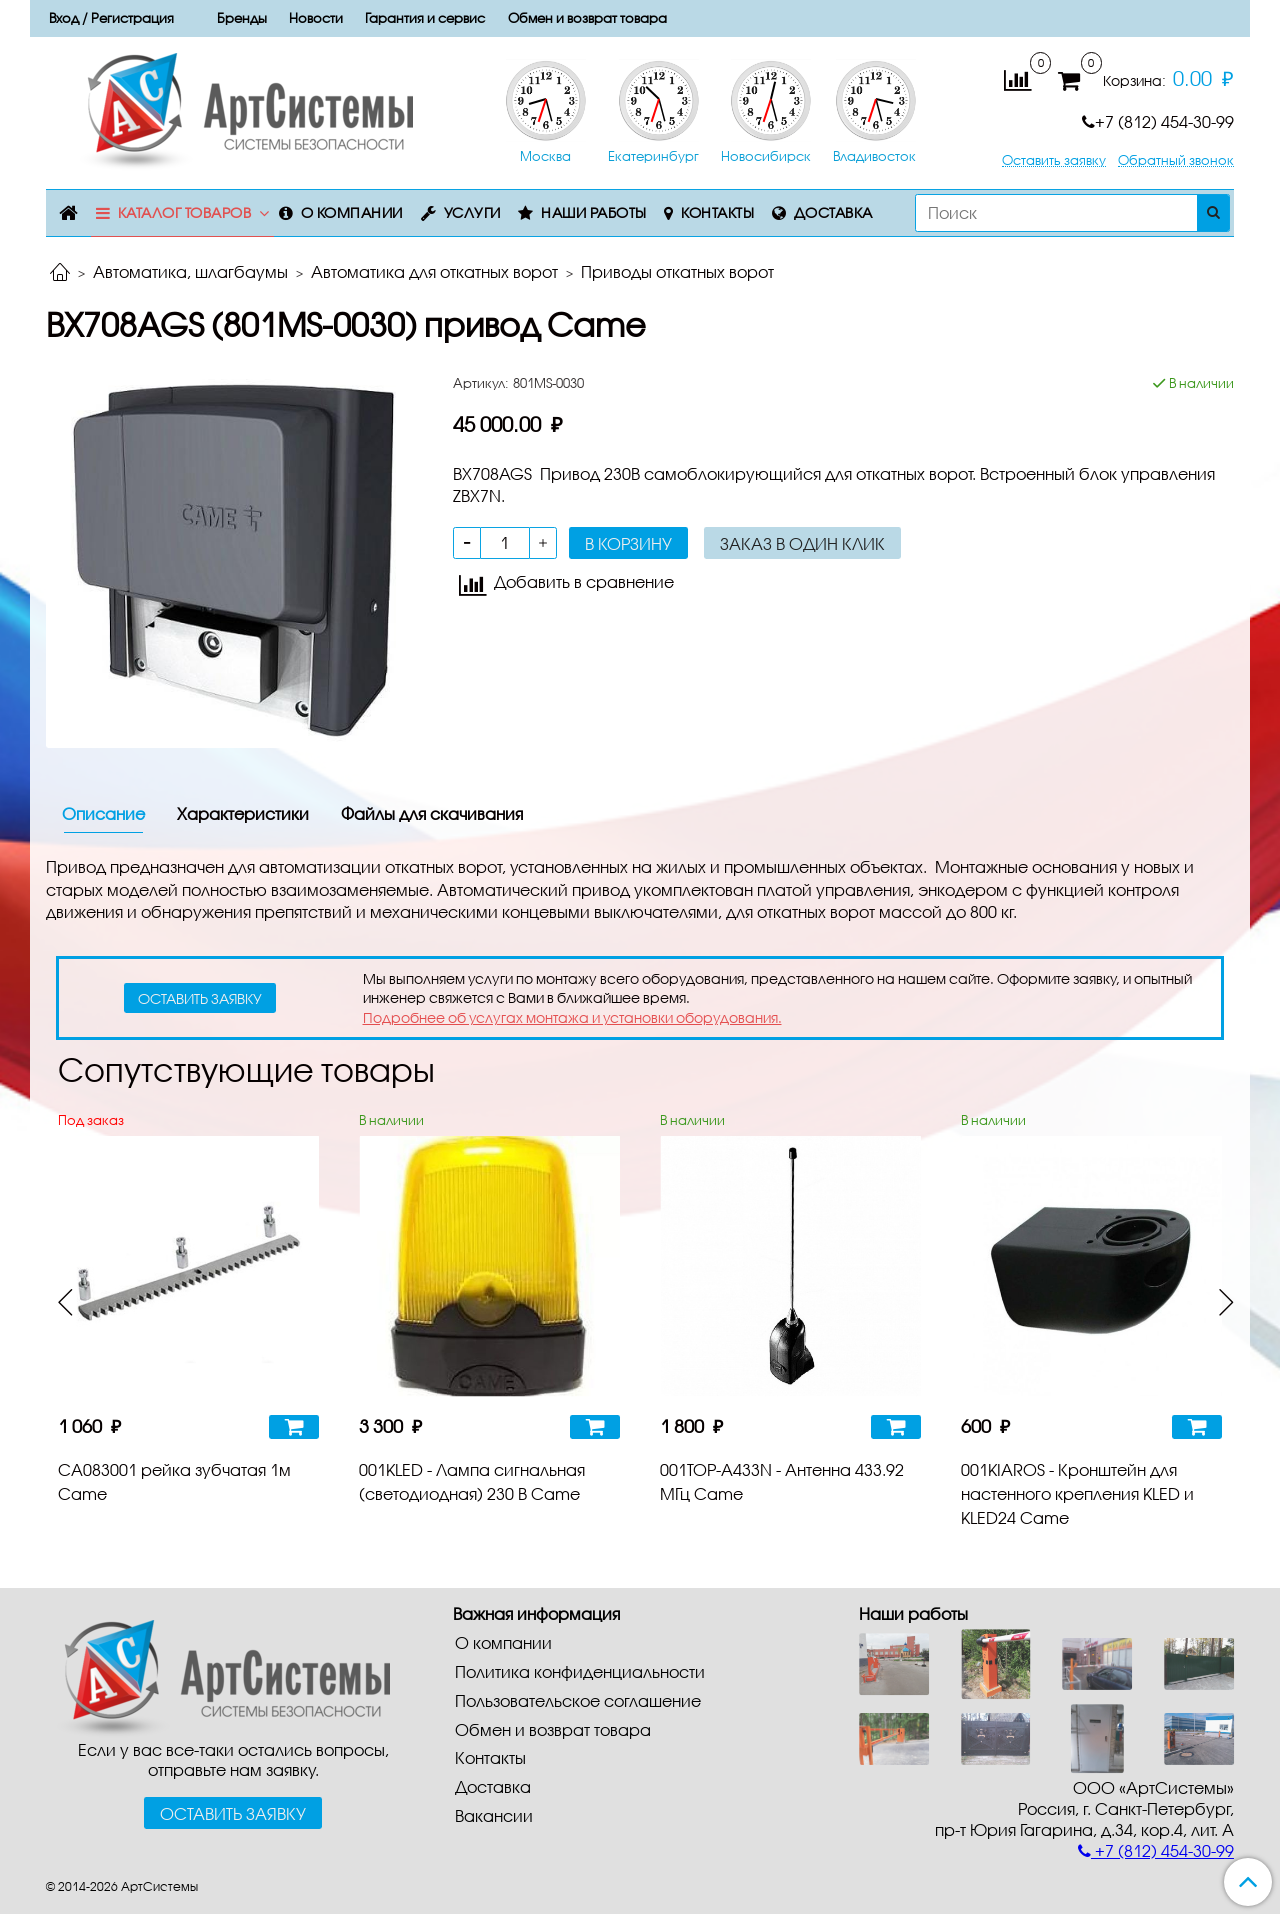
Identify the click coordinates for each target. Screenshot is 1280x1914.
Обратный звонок (1176, 160)
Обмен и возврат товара (587, 18)
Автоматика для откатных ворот (434, 271)
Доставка (833, 212)
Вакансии (494, 1815)
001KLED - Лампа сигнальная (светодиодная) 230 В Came (472, 1481)
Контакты (717, 212)
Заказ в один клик (802, 543)
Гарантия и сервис (425, 18)
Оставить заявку (1054, 160)
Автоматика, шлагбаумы (190, 271)
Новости (316, 18)
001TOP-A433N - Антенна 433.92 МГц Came (782, 1481)
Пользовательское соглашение (578, 1700)
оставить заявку (200, 998)
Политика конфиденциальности (580, 1671)
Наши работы (594, 212)
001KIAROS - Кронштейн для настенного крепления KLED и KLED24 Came (1077, 1493)
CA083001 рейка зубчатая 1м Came (174, 1481)
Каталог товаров (185, 212)
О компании (352, 212)
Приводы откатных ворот (677, 271)
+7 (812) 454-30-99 (1158, 121)
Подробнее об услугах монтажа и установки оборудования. (572, 1017)
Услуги (472, 212)
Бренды (242, 18)
